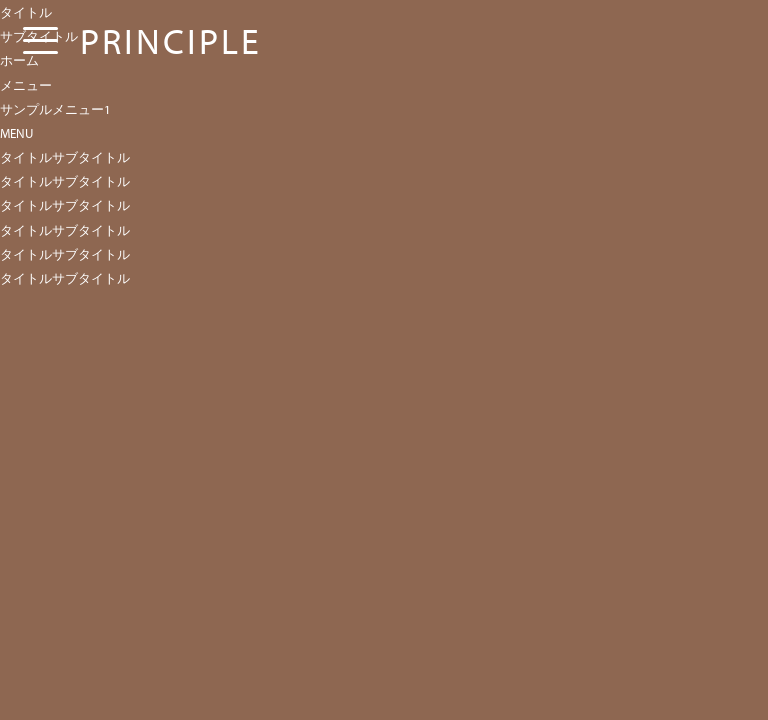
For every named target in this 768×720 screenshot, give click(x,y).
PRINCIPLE (171, 40)
